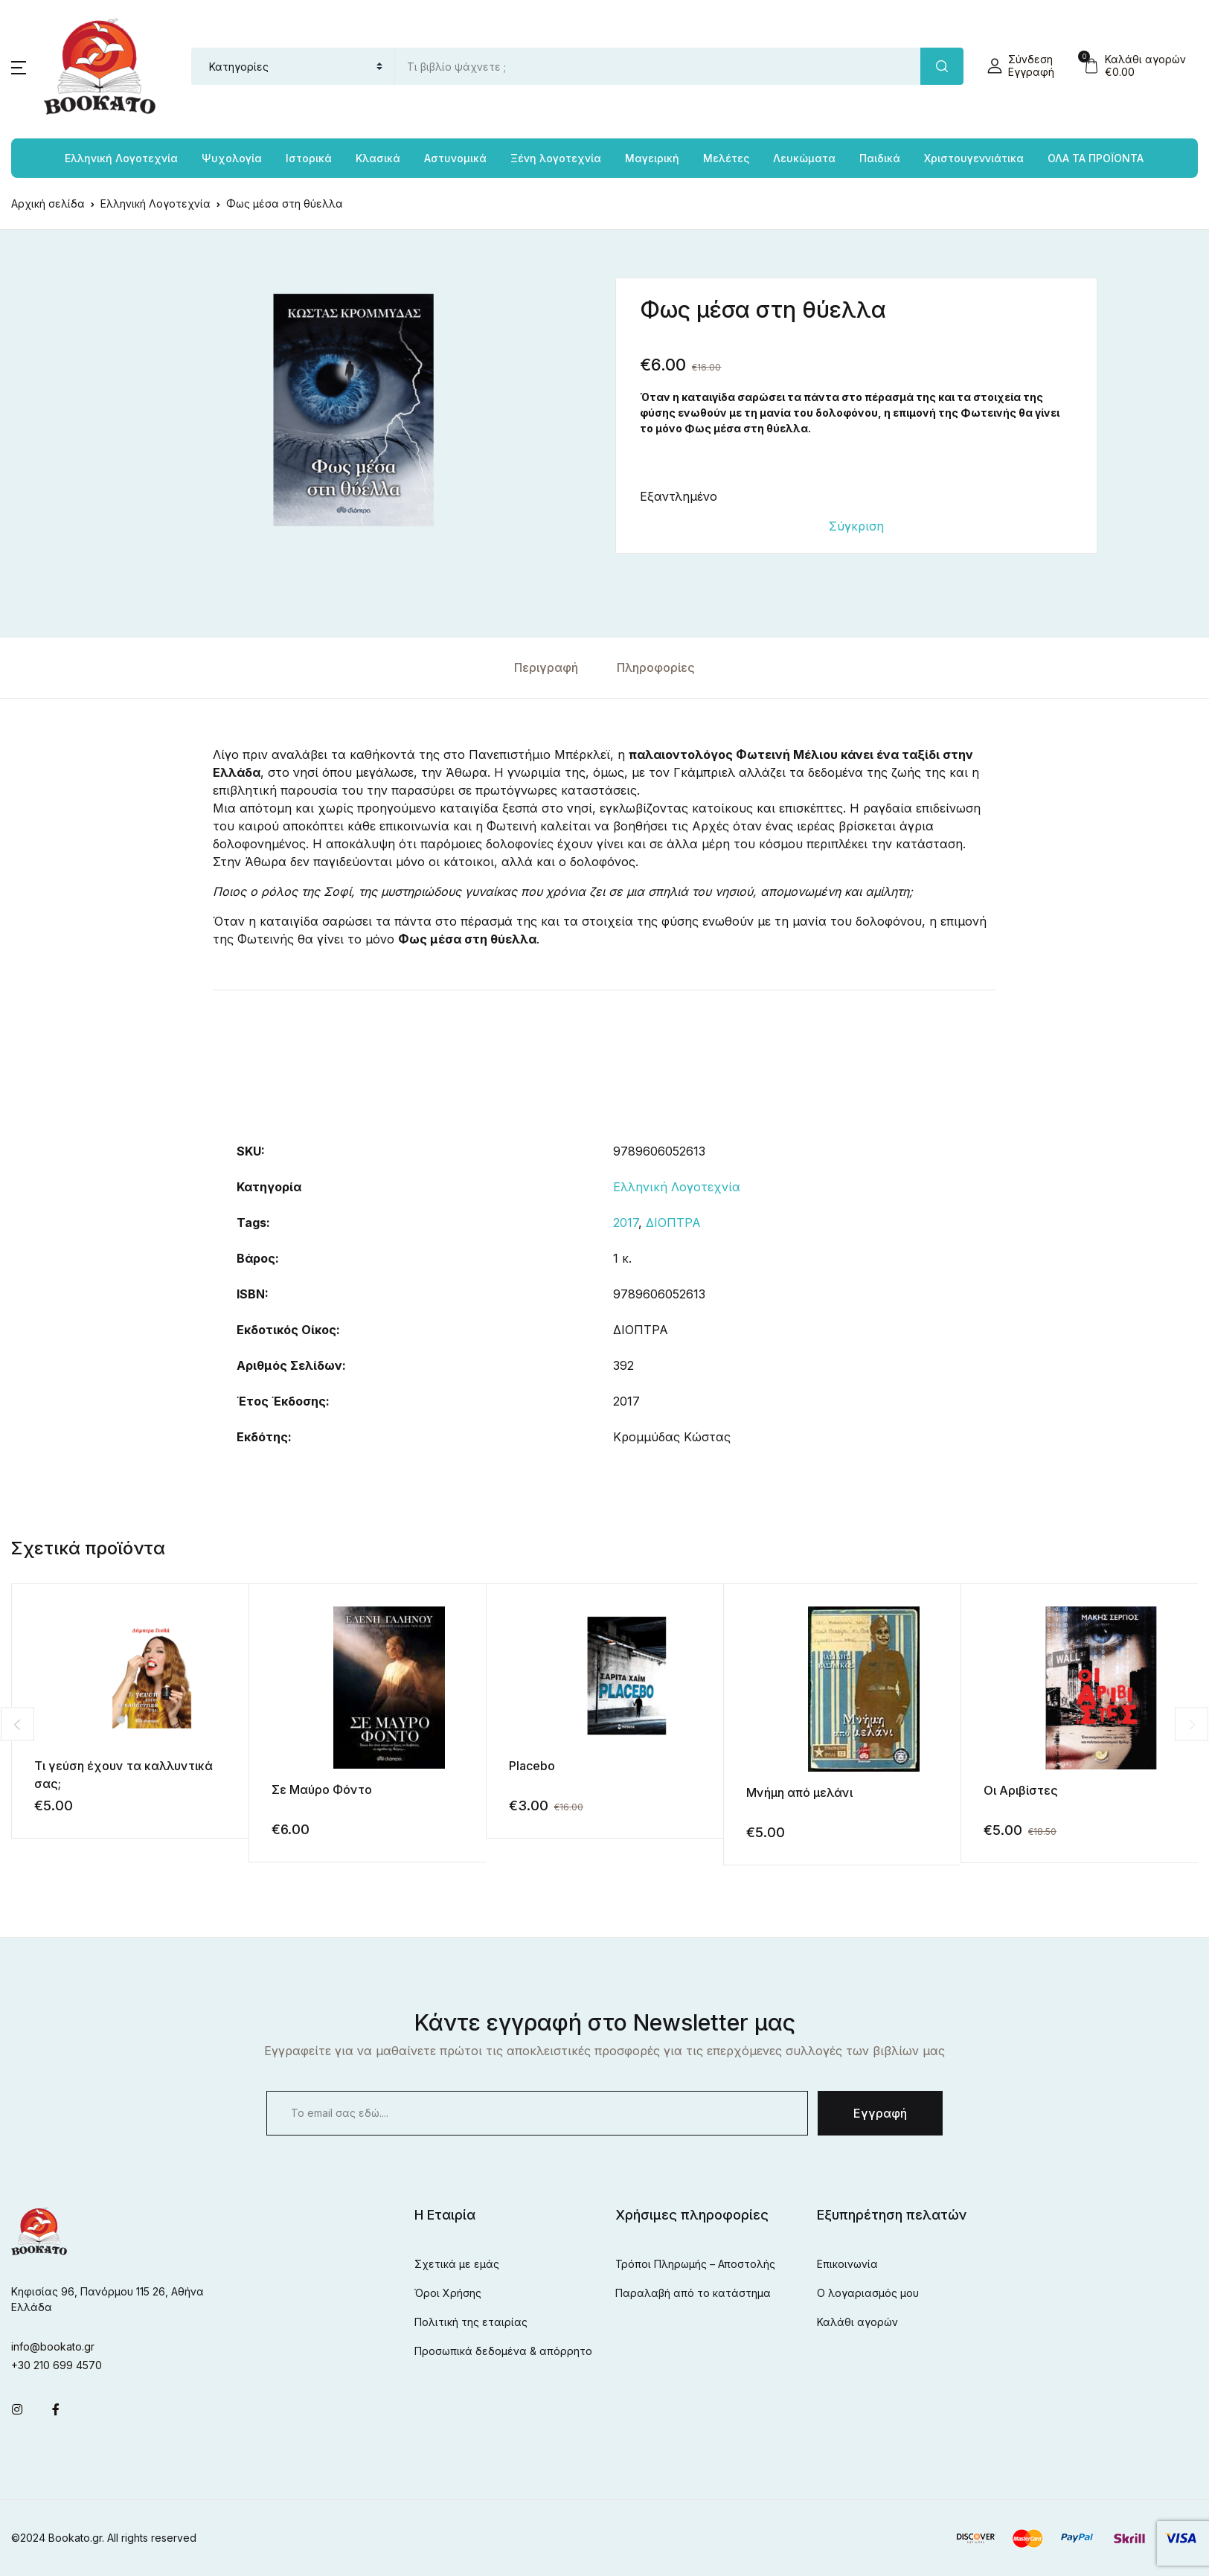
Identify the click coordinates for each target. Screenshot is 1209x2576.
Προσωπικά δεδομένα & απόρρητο (503, 2351)
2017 (625, 1222)
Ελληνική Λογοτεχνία (676, 1186)
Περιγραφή (546, 667)
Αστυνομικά (455, 158)
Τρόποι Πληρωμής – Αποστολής (695, 2264)
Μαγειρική (652, 158)
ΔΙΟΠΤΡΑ (673, 1222)
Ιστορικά (309, 158)
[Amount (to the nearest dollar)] (658, 66)
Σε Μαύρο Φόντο (322, 1789)
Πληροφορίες (656, 667)
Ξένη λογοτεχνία (555, 158)
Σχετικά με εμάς (456, 2264)
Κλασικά (378, 158)
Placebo (532, 1765)
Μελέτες (726, 158)
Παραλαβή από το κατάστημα (693, 2293)
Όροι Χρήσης (447, 2293)
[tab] (546, 668)
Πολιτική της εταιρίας (470, 2322)
